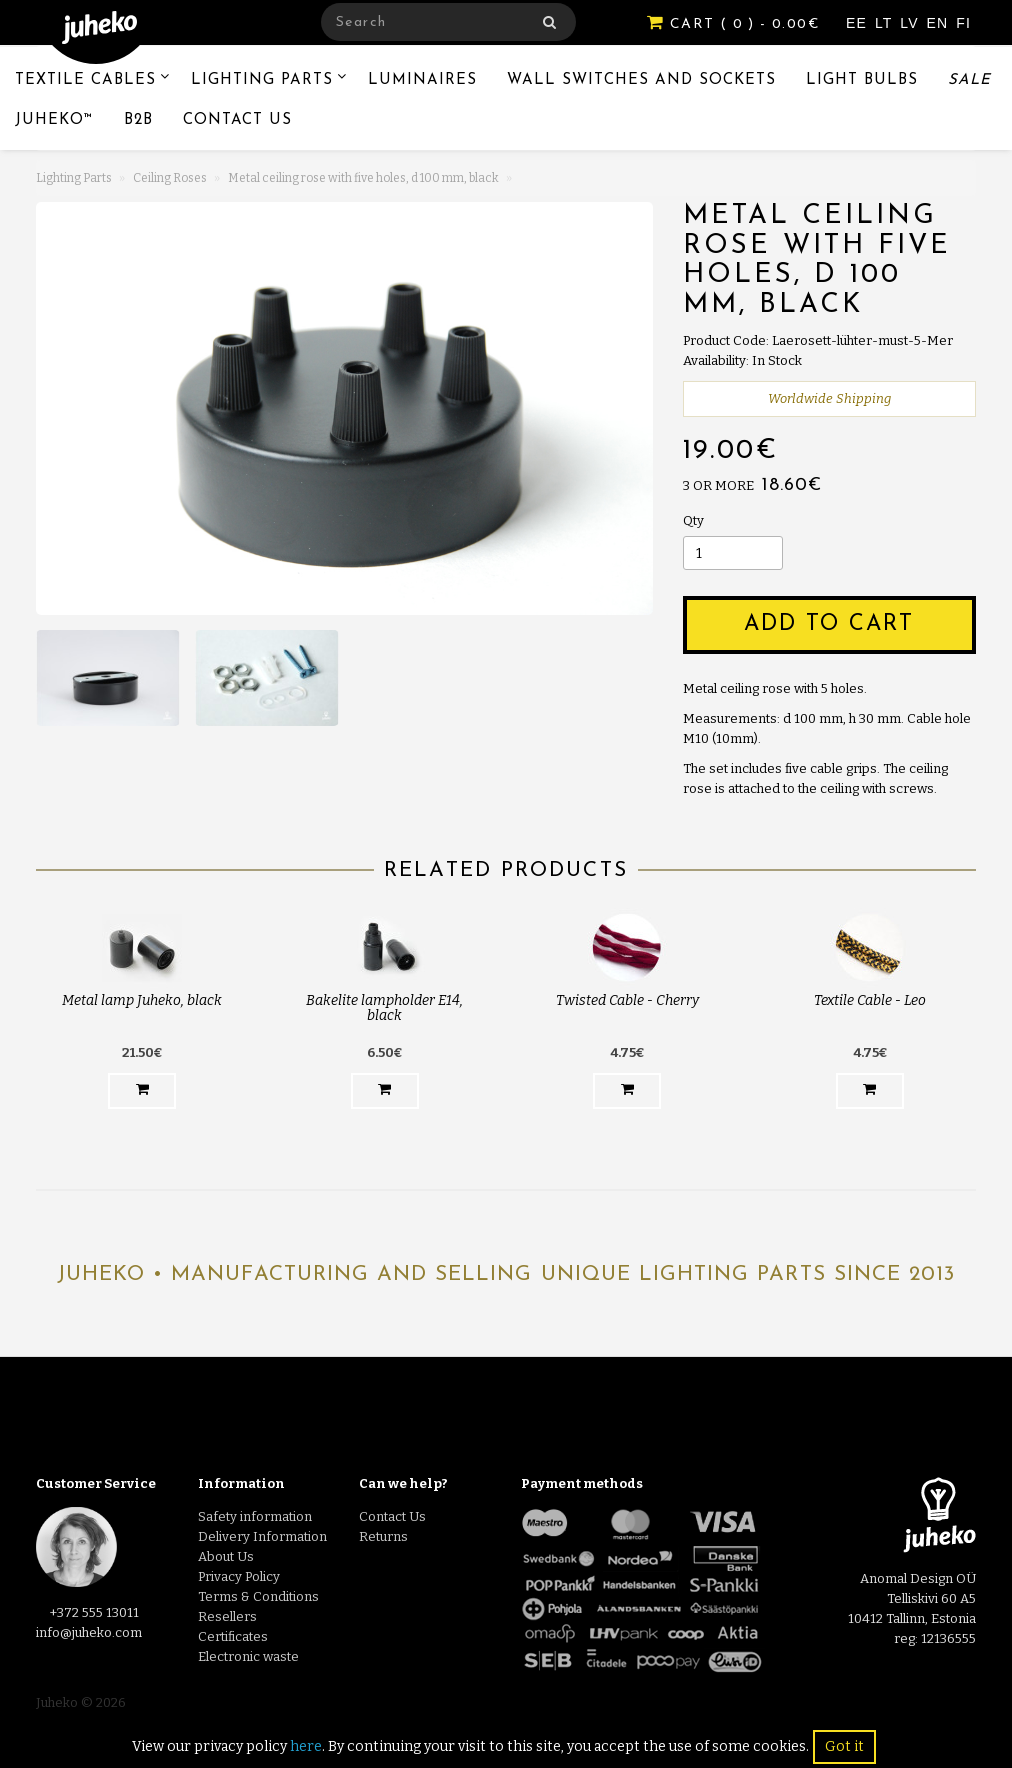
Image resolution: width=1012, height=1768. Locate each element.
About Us (226, 1556)
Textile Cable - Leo (870, 1000)
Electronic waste (248, 1656)
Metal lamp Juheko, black (142, 1000)
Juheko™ (54, 120)
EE (859, 23)
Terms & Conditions (258, 1596)
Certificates (233, 1636)
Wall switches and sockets (641, 80)
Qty (693, 520)
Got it (844, 1746)
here (306, 1746)
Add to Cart (829, 624)
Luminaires (422, 80)
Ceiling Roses (170, 178)
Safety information (255, 1516)
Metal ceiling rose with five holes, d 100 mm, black (363, 178)
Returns (383, 1536)
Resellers (227, 1616)
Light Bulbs (862, 80)
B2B (138, 120)
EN (940, 23)
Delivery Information (262, 1536)
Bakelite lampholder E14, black (384, 1008)
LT (886, 23)
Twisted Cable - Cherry (627, 1000)
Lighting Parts (262, 80)
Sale (969, 80)
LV (911, 23)
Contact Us (237, 120)
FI (963, 23)
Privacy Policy (239, 1576)
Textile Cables (85, 80)
